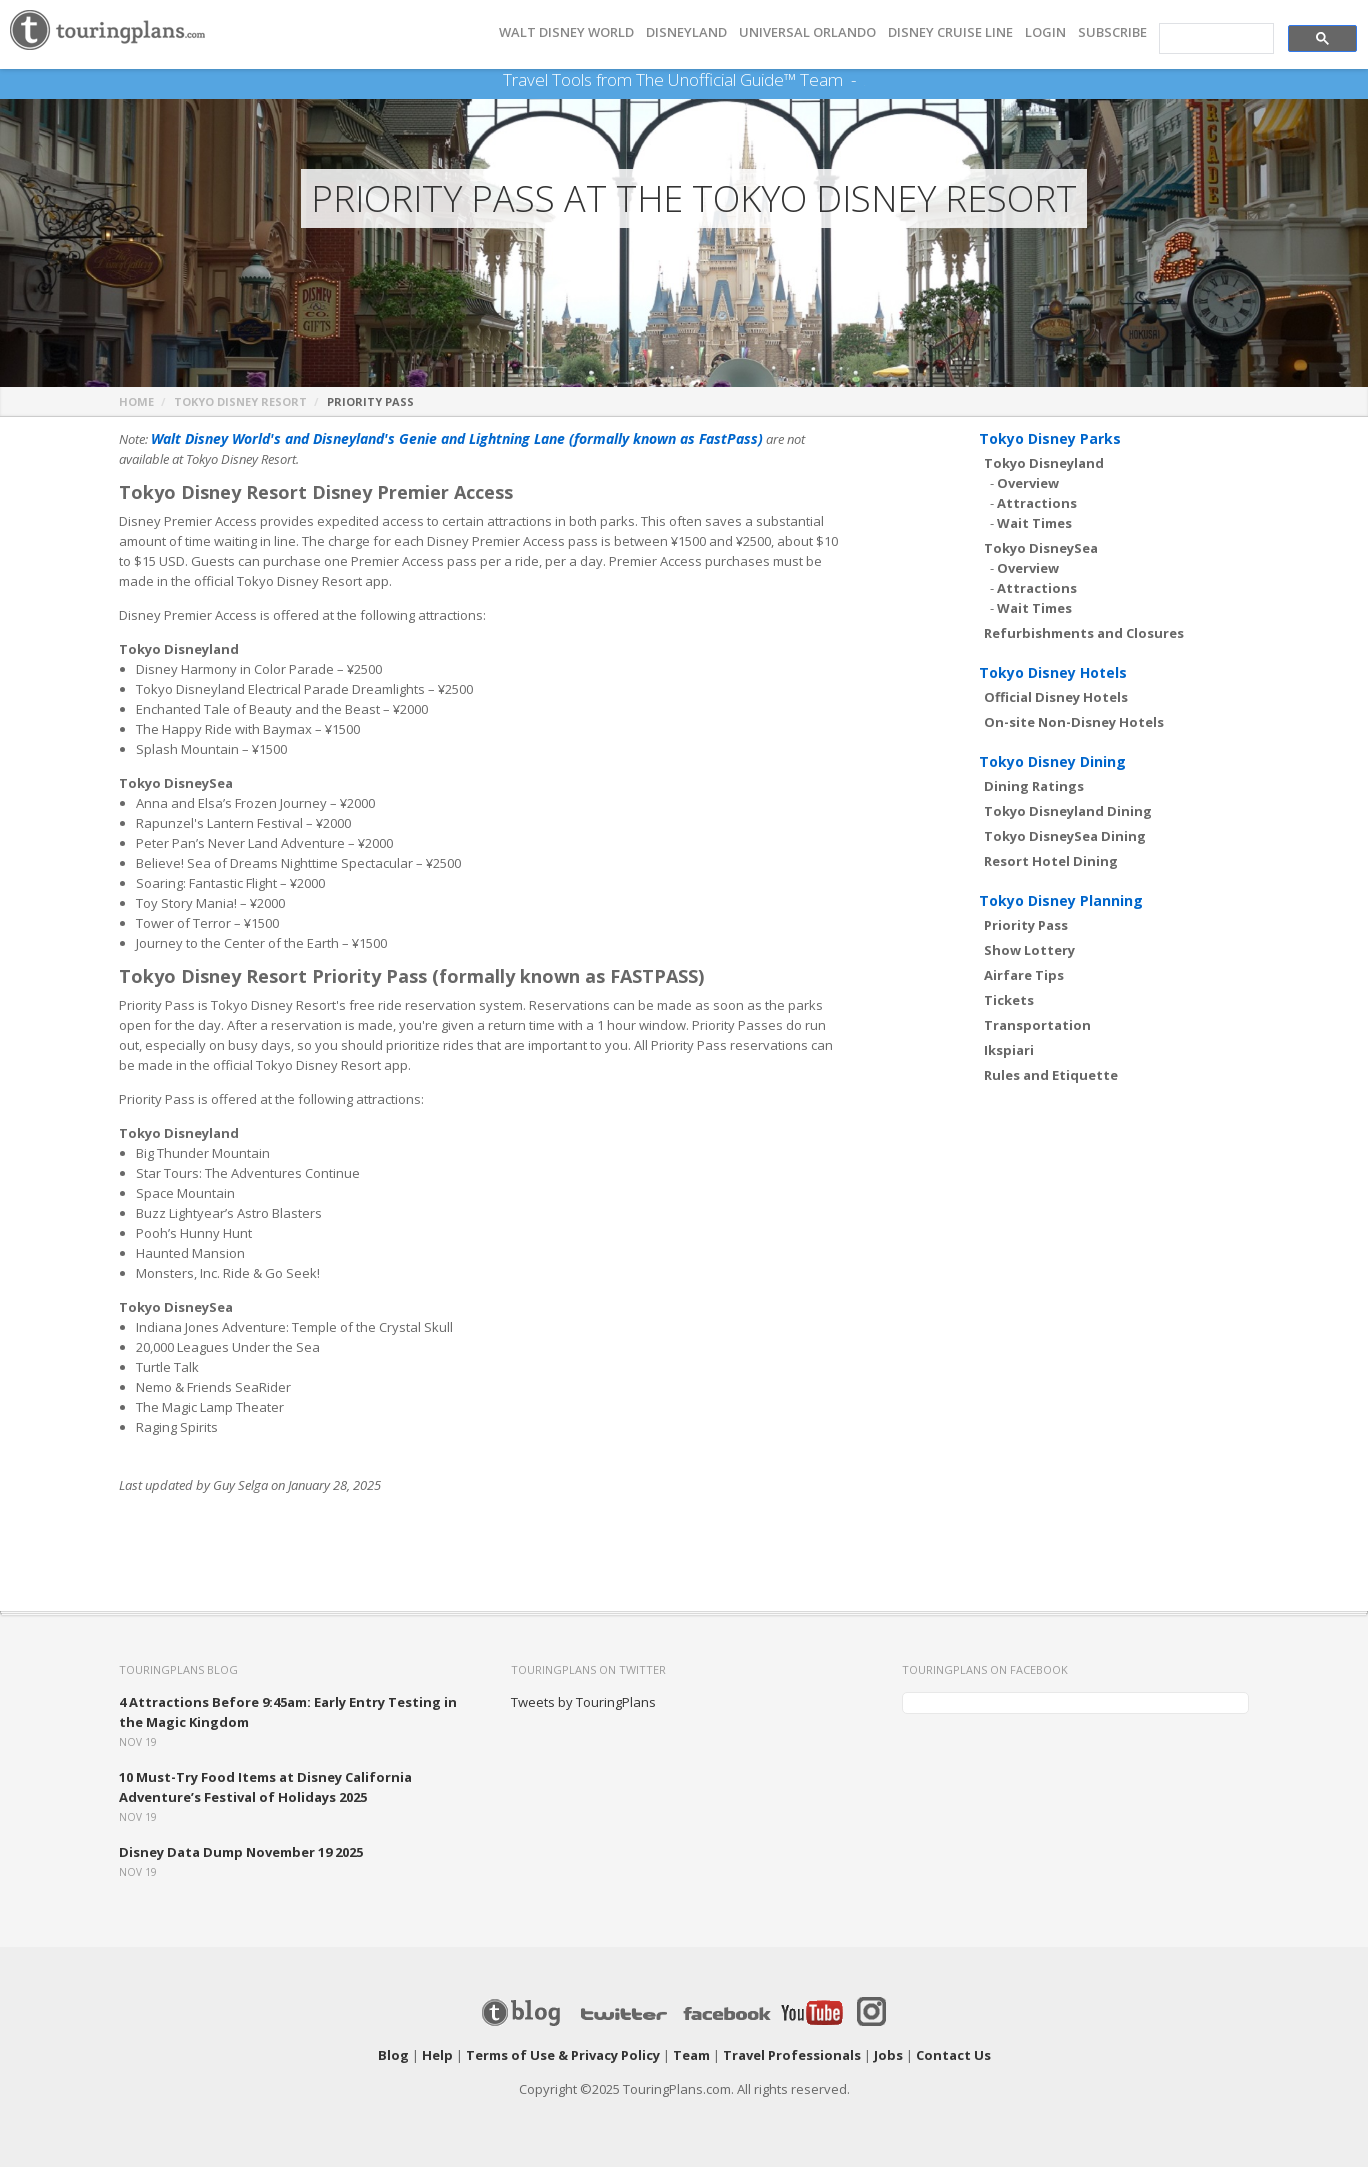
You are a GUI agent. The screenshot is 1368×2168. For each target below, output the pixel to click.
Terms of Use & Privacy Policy (563, 2056)
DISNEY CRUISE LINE (950, 32)
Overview (1028, 484)
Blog (393, 2056)
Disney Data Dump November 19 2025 (241, 1853)
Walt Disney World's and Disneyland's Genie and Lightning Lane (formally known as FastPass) (436, 440)
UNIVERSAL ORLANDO (807, 32)
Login (1045, 32)
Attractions (1037, 504)
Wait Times (1034, 524)
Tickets (1009, 1001)
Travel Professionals (792, 2056)
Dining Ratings (1034, 787)
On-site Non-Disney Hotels (1074, 723)
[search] (1214, 39)
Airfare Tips (1024, 976)
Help (437, 2056)
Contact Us (953, 2056)
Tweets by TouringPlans (583, 1703)
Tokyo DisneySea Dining (1065, 837)
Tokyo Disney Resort (240, 402)
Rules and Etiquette (1051, 1076)
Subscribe (1112, 32)
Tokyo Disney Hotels (1053, 673)
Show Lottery (1029, 951)
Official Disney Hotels (1056, 698)
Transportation (1037, 1026)
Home (136, 402)
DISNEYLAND (686, 32)
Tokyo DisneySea (1041, 549)
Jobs (888, 2056)
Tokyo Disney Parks (1050, 439)
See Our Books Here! (864, 80)
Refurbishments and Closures (1084, 634)
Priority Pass (1026, 926)
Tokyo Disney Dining (1052, 762)
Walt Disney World (566, 32)
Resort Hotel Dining (1051, 862)
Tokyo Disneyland (1044, 464)
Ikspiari (1009, 1051)
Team (691, 2056)
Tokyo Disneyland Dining (1068, 812)
